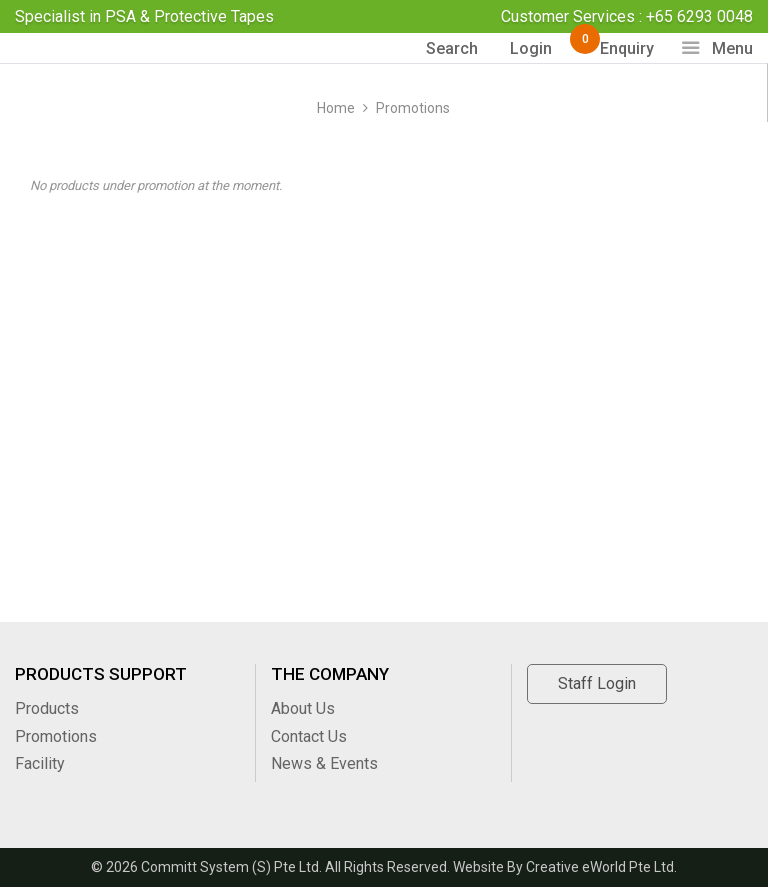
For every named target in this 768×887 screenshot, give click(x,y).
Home (336, 108)
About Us (303, 708)
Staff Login (597, 683)
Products (47, 708)
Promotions (413, 108)
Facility (40, 763)
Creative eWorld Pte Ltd (600, 867)
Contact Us (309, 736)
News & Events (324, 763)
